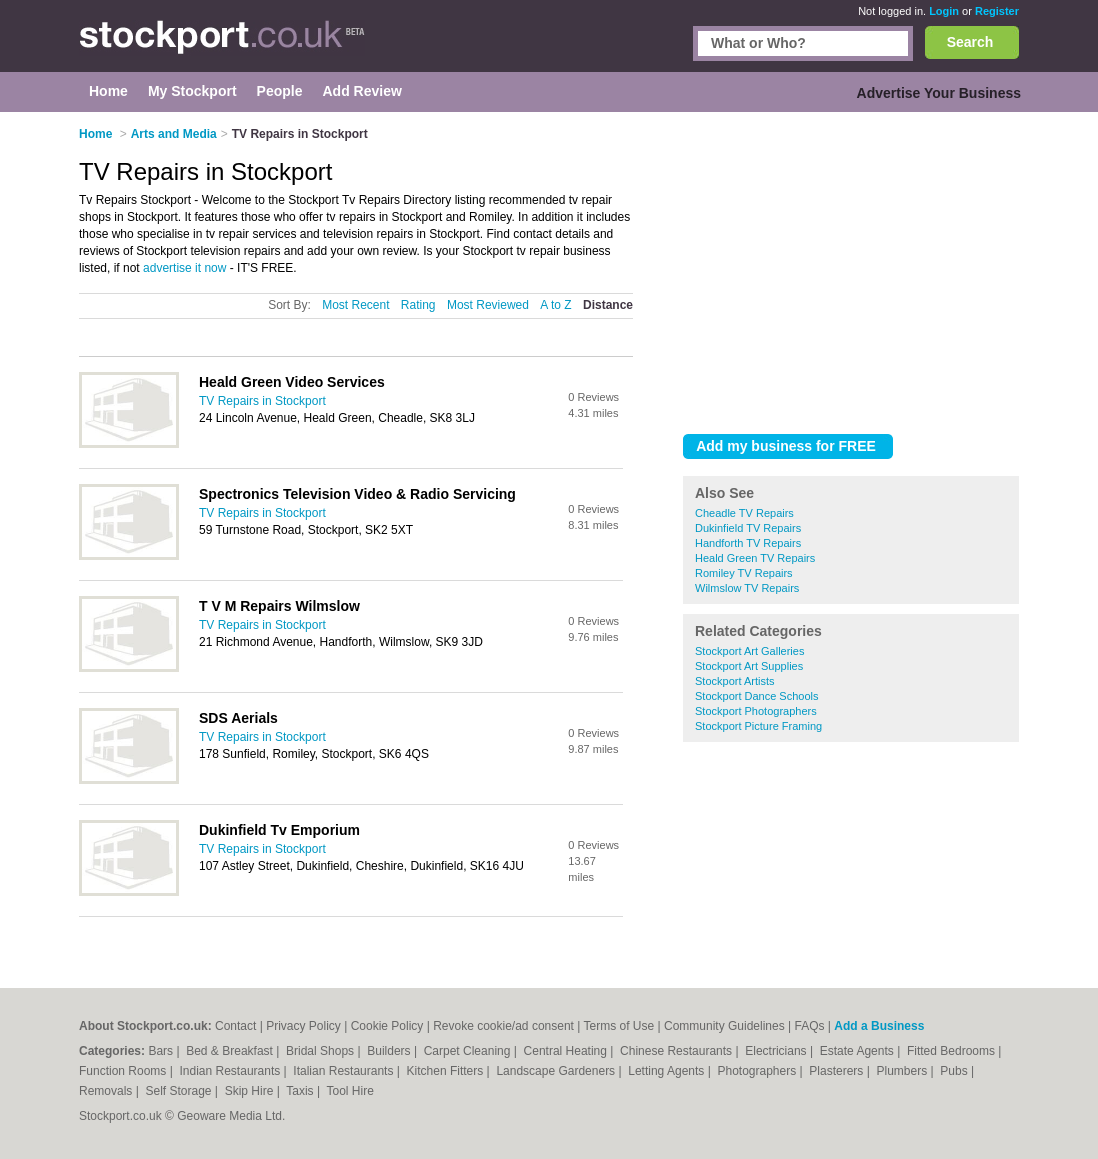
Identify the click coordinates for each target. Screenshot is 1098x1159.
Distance (608, 305)
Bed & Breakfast (231, 1051)
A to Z (555, 305)
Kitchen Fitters (447, 1071)
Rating (418, 305)
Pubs (955, 1071)
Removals (107, 1091)
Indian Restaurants (232, 1071)
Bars (162, 1051)
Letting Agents (667, 1071)
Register (997, 11)
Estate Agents (858, 1051)
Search (970, 42)
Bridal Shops (321, 1051)
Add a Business (879, 1026)
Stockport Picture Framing (758, 726)
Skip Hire (251, 1091)
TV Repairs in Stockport (262, 401)
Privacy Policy (303, 1026)
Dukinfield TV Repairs (748, 528)
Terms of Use (619, 1026)
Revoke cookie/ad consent (503, 1026)
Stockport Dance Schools (757, 696)
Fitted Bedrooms (952, 1051)
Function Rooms (124, 1071)
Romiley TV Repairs (744, 573)
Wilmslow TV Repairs (747, 588)
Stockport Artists (734, 681)
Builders (390, 1051)
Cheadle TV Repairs (744, 513)
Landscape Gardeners (557, 1071)
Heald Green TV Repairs (755, 558)
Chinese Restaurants (677, 1051)
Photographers (758, 1071)
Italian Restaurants (344, 1071)
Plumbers (903, 1071)
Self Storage (179, 1091)
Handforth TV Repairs (748, 543)
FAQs (810, 1026)
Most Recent (355, 305)
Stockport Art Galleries (749, 651)
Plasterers (837, 1071)
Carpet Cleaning (469, 1051)
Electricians (777, 1051)
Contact (235, 1026)
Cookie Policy (387, 1026)
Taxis (301, 1091)
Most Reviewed (488, 305)
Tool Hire (350, 1091)
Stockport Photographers (756, 711)
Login (944, 11)
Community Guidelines (724, 1026)
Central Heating (567, 1051)
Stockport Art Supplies (749, 666)
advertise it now (184, 268)
